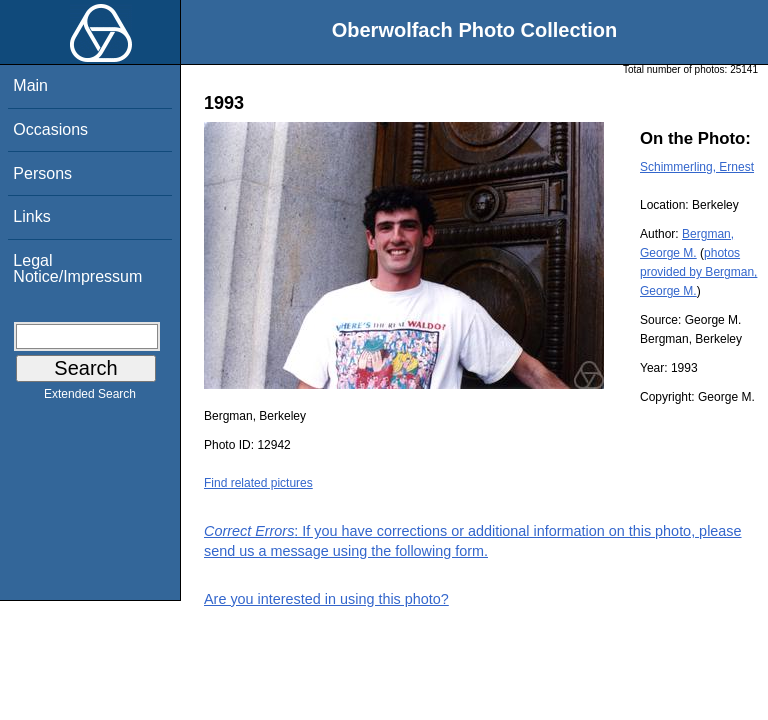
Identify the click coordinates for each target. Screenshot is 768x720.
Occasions (50, 129)
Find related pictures (258, 483)
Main (30, 85)
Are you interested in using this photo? (326, 599)
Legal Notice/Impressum (77, 268)
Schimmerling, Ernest (697, 167)
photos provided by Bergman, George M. (698, 272)
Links (31, 216)
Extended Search (90, 398)
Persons (42, 173)
